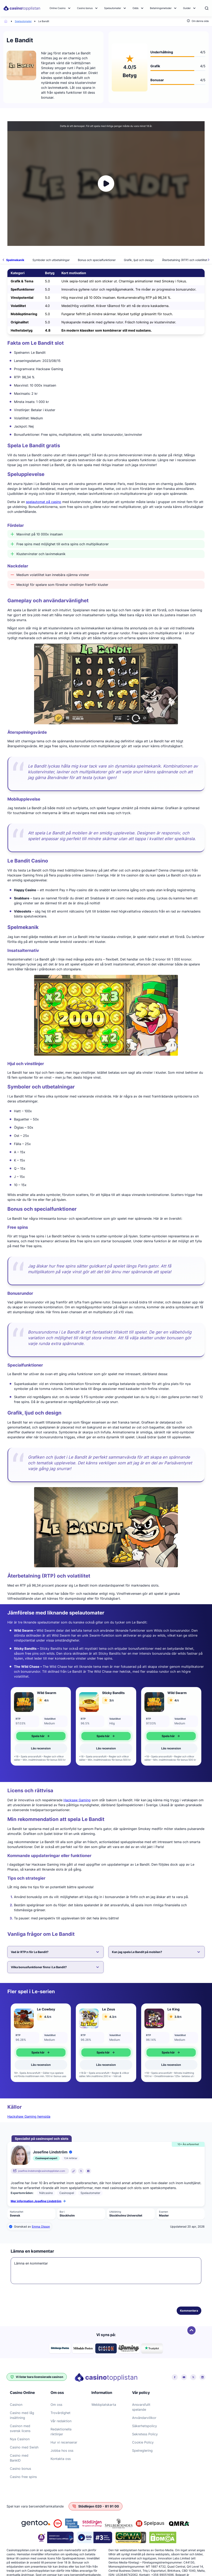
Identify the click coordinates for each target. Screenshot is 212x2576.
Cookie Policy (143, 2442)
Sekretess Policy (145, 2434)
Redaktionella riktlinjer (61, 2431)
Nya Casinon (20, 2439)
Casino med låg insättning (22, 2415)
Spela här (40, 1736)
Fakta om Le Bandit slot (23, 260)
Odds (135, 8)
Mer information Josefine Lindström (38, 2201)
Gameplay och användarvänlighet (136, 260)
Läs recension (41, 1748)
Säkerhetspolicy (144, 2426)
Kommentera (189, 2310)
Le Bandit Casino (179, 260)
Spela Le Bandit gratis (62, 260)
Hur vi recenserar (64, 2442)
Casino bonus (85, 8)
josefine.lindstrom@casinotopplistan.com (41, 2170)
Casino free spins (23, 2477)
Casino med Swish (24, 2447)
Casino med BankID (19, 2457)
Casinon (16, 2405)
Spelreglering (142, 2450)
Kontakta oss (61, 2459)
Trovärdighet (60, 2413)
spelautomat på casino (43, 502)
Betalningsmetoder (161, 8)
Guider (187, 8)
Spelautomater (112, 8)
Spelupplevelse (95, 260)
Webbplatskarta (103, 2405)
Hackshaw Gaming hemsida (28, 2116)
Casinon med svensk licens (20, 2428)
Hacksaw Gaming (77, 1800)
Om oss (56, 2405)
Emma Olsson (41, 2226)
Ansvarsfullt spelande (141, 2407)
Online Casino (58, 8)
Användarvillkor (144, 2418)
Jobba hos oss (62, 2450)
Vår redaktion (61, 2421)
